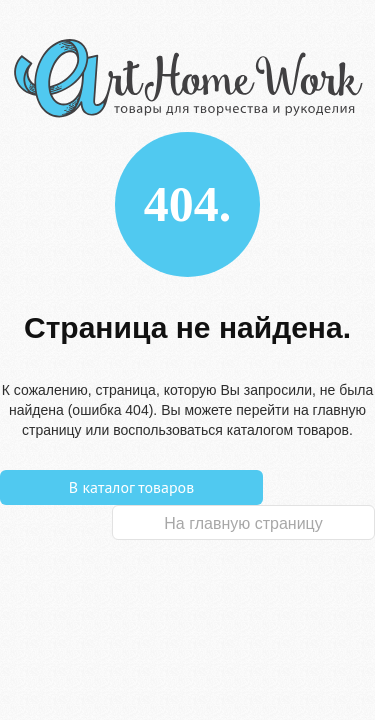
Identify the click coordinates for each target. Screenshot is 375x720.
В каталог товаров (131, 487)
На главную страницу (243, 523)
